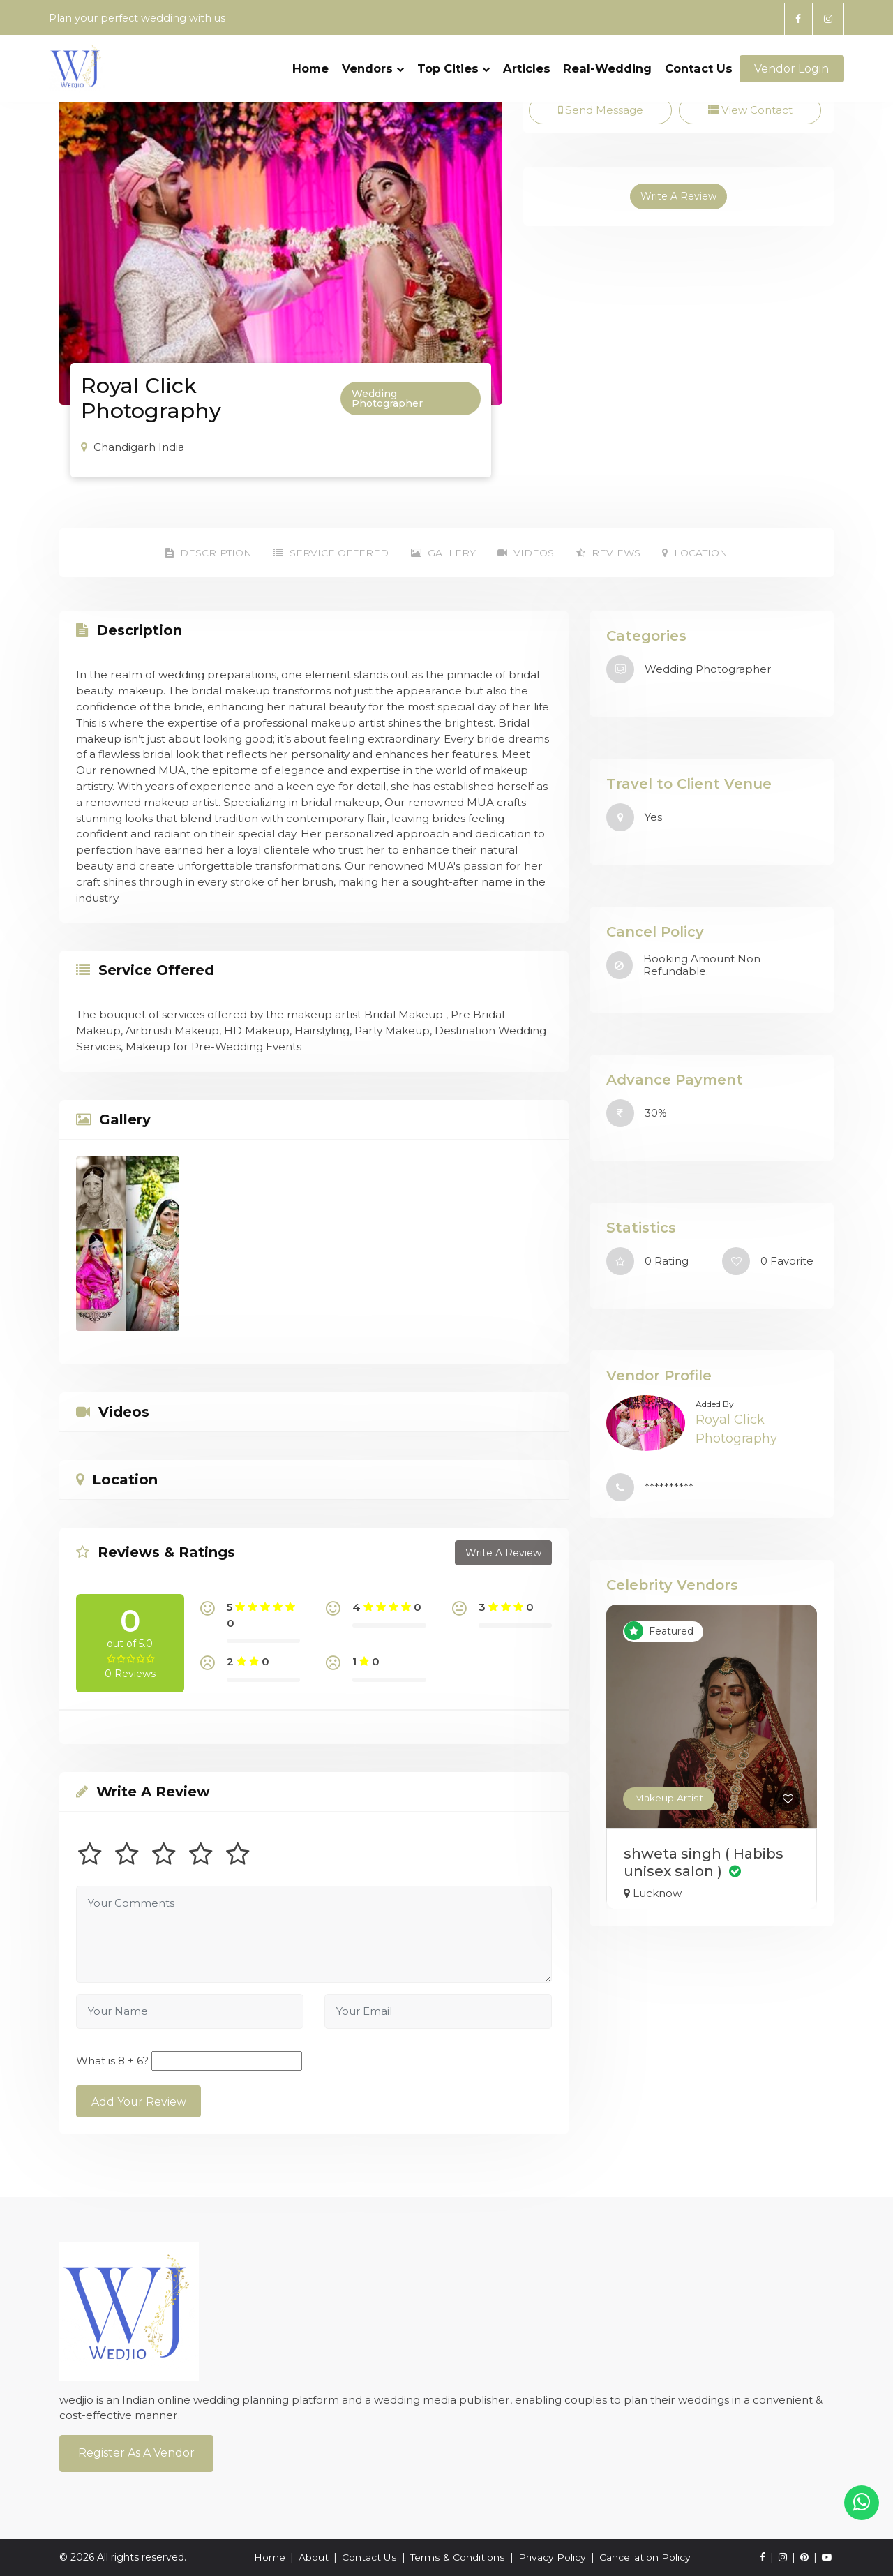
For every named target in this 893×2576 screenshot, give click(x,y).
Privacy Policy (551, 2557)
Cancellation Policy (644, 2557)
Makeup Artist (668, 1798)
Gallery (442, 552)
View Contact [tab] (750, 110)
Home (310, 61)
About (314, 2557)
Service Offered (328, 552)
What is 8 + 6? (112, 2060)
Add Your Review (139, 2101)
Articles (526, 61)
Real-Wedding (607, 61)
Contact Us (699, 61)
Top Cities (453, 61)
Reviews (610, 552)
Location (700, 552)
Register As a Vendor (136, 2452)
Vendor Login (791, 61)
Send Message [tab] (600, 110)
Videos (526, 552)
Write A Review (678, 197)
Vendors (373, 61)
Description (203, 552)
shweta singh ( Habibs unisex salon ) (703, 1862)
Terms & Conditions (457, 2557)
